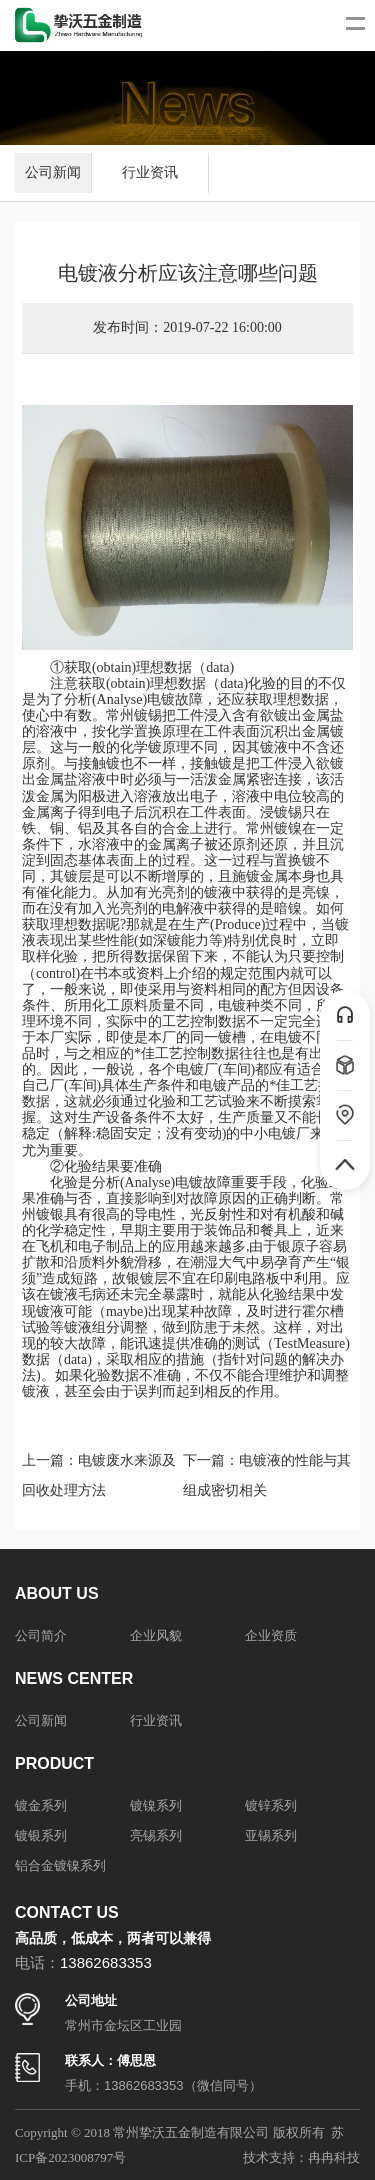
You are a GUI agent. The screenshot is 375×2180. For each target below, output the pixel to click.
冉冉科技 (334, 2157)
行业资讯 (150, 172)
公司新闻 (53, 172)
